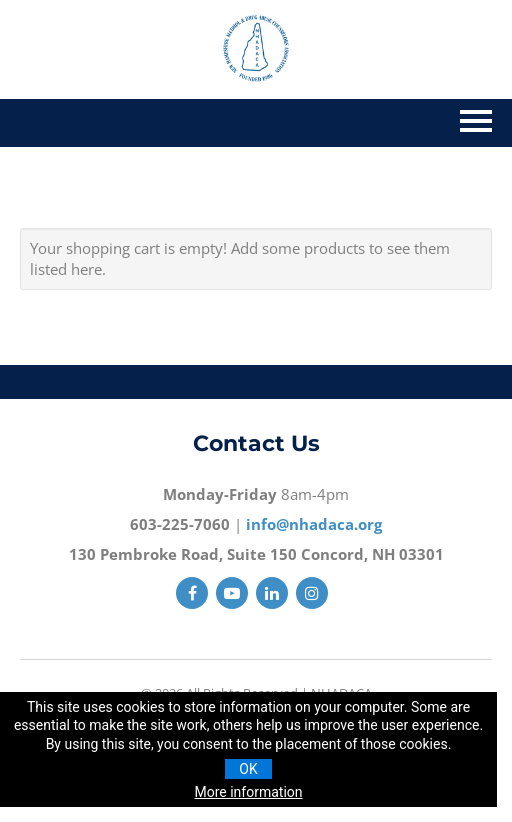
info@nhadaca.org (314, 524)
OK (248, 769)
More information (248, 792)
